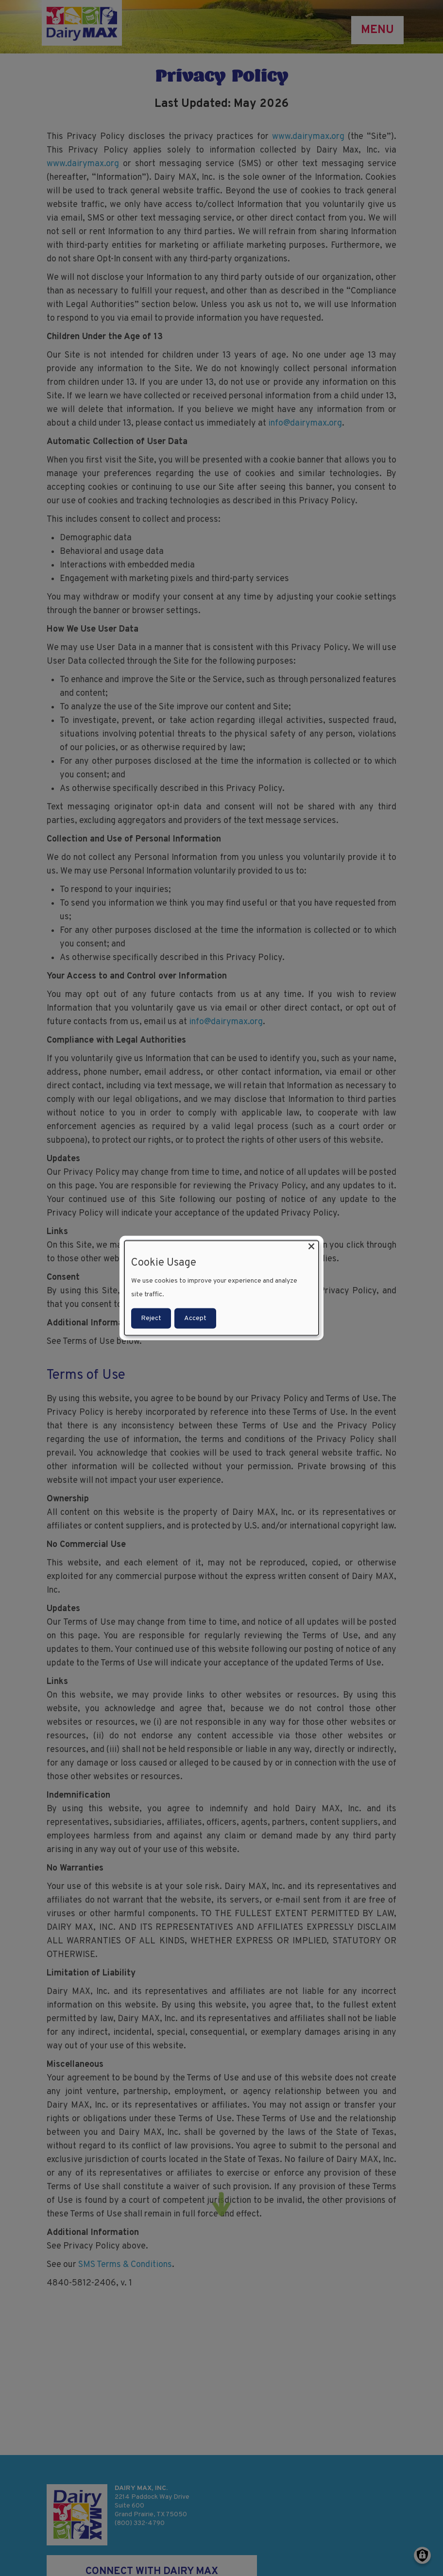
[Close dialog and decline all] (311, 1247)
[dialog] (221, 1288)
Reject (151, 1318)
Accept (195, 1318)
